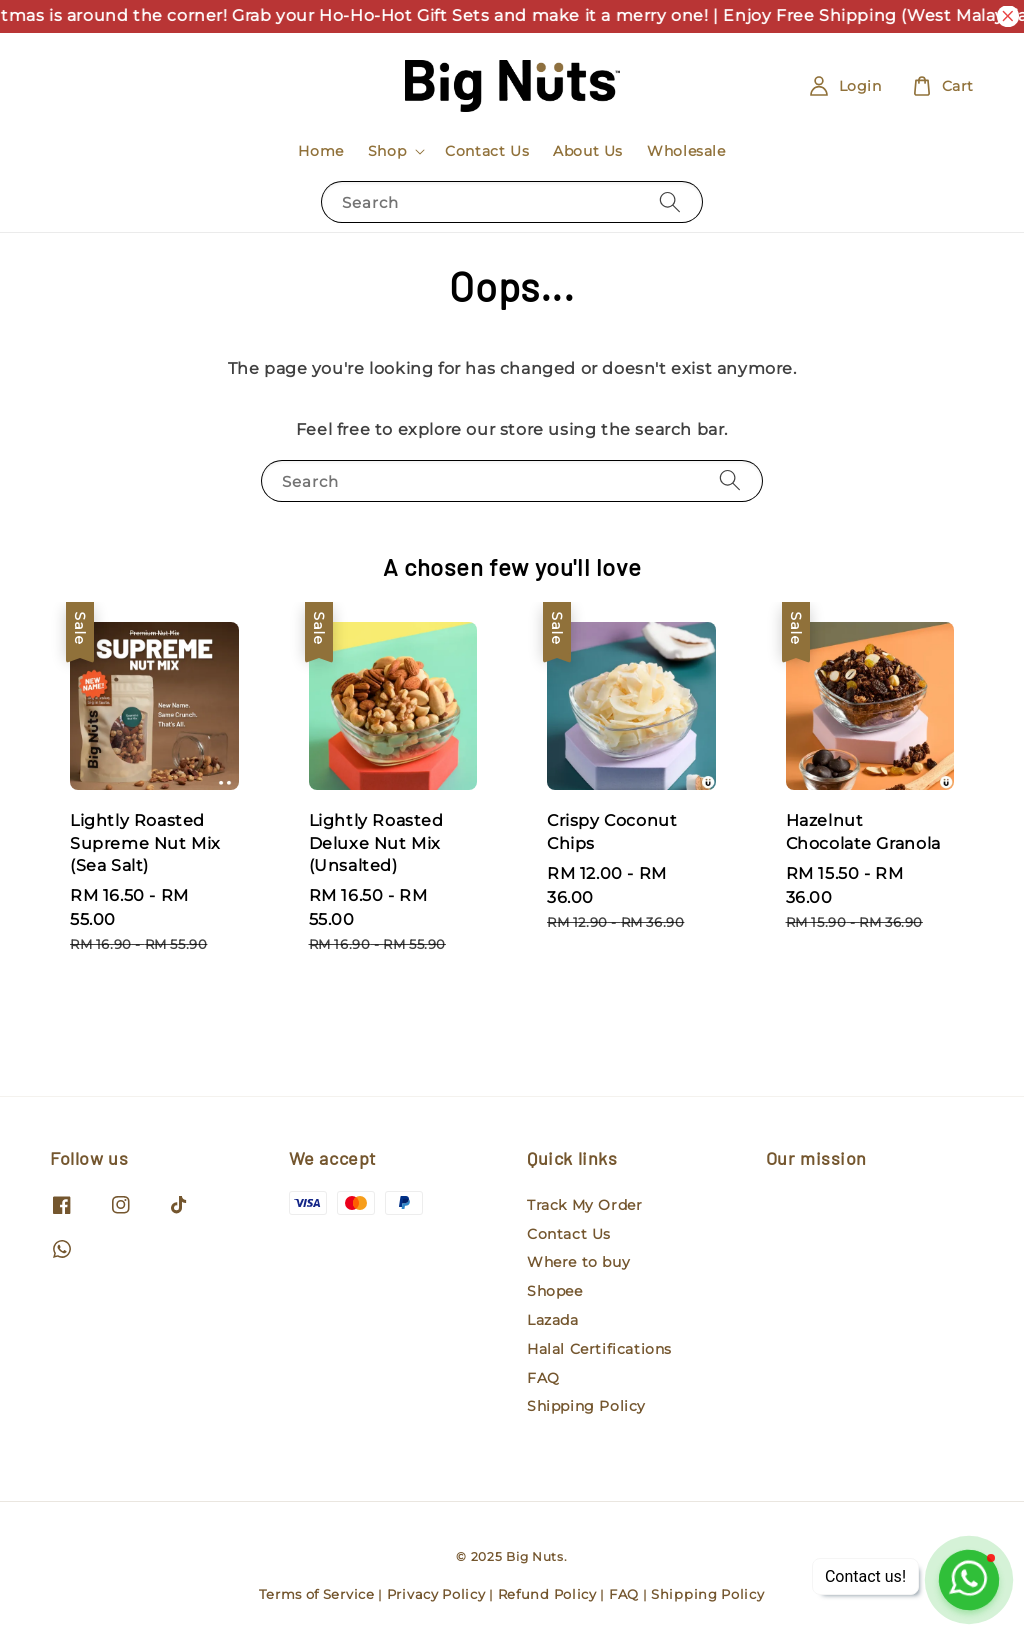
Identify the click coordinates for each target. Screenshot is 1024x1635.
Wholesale (686, 151)
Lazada (553, 1320)
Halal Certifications (599, 1349)
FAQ (543, 1378)
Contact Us (487, 151)
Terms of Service (316, 1594)
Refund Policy (547, 1594)
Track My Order (584, 1205)
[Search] (670, 201)
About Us (588, 151)
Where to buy (578, 1262)
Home (320, 151)
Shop (387, 151)
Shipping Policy (586, 1406)
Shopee (555, 1291)
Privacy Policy (436, 1594)
